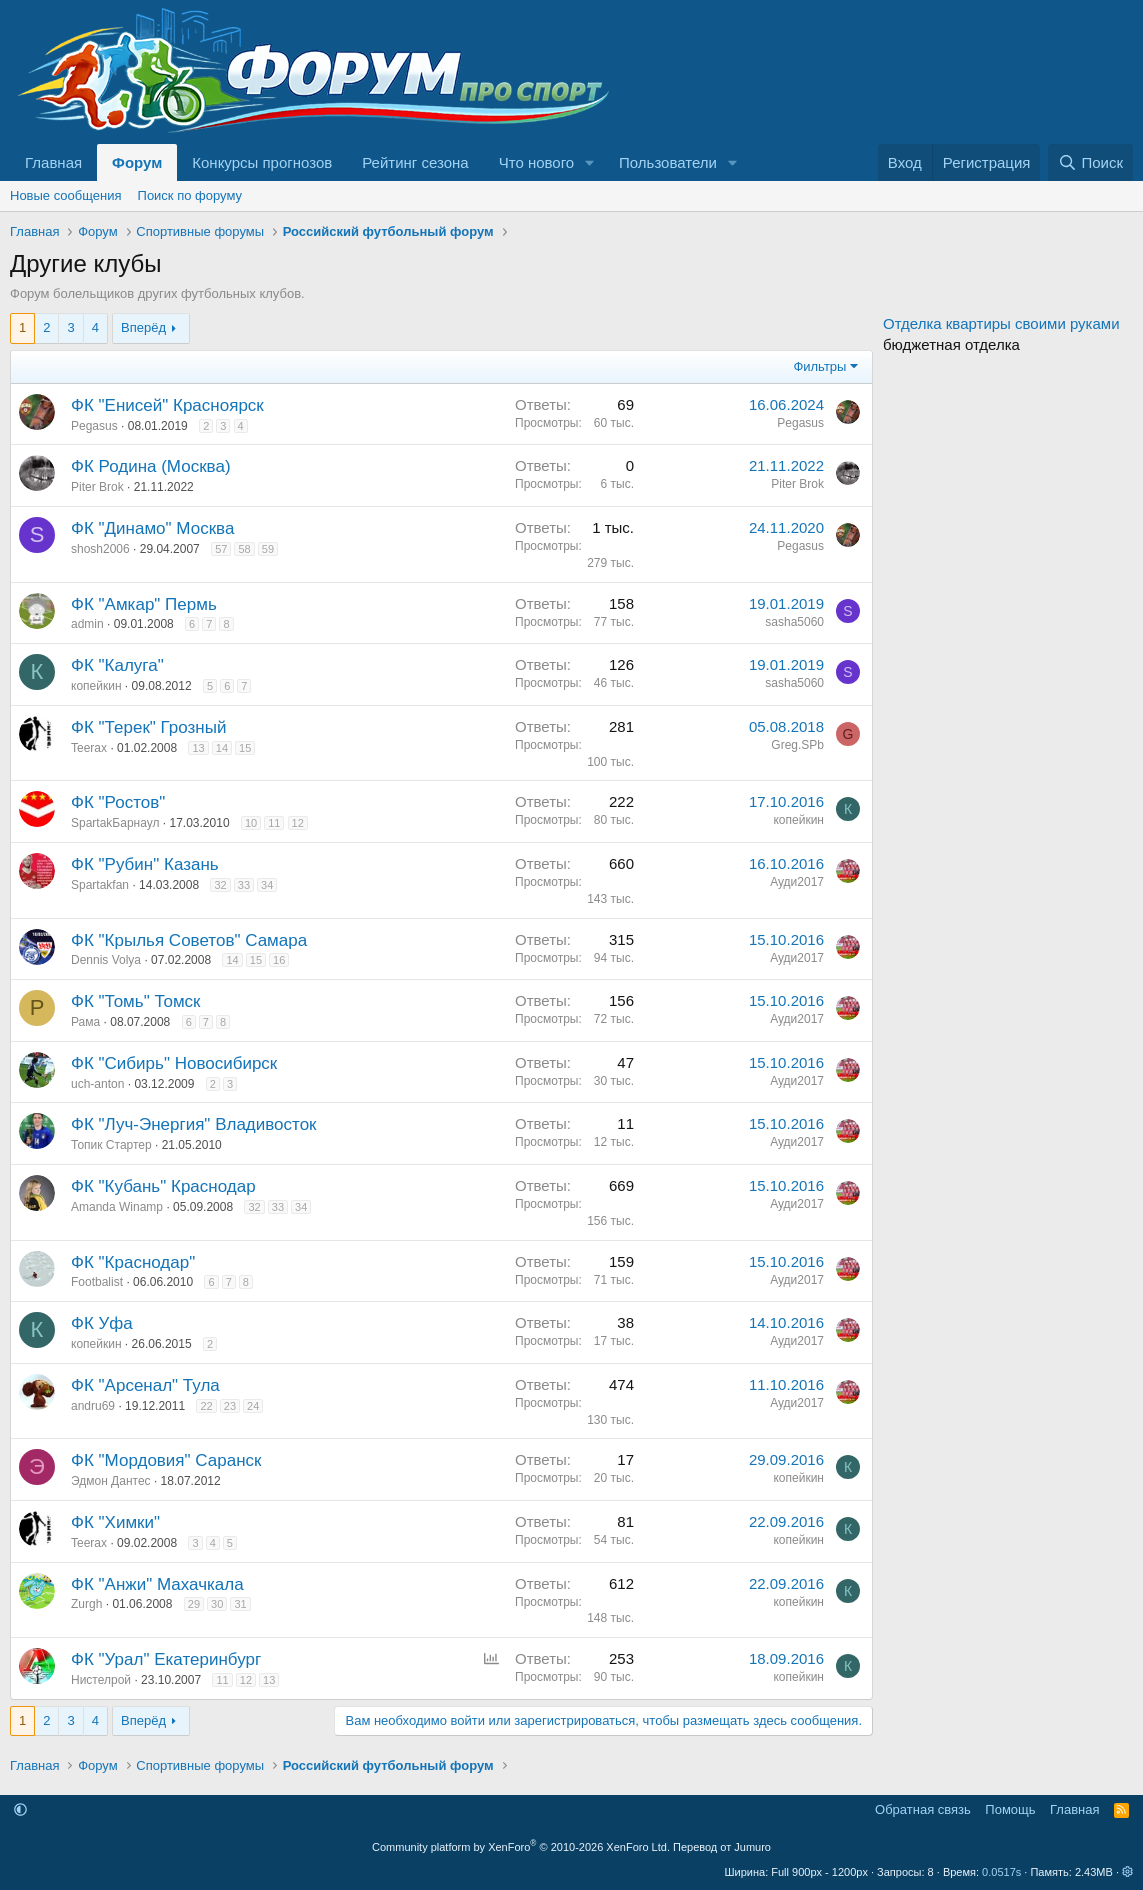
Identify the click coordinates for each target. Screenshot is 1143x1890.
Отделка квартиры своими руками (1001, 323)
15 (245, 748)
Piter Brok (97, 487)
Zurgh (86, 1604)
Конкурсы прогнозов (262, 162)
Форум (137, 162)
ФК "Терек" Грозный (148, 727)
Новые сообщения (66, 195)
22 (206, 1406)
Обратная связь (923, 1809)
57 (221, 549)
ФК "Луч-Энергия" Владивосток (194, 1124)
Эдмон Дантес (111, 1481)
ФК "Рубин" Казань (145, 864)
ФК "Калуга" (117, 665)
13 (198, 748)
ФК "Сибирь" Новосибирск (174, 1063)
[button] (590, 162)
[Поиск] (1090, 162)
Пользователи (668, 162)
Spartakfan (100, 885)
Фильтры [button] (819, 366)
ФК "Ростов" (118, 802)
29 (194, 1604)
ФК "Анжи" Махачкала (157, 1584)
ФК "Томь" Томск (136, 1001)
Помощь (1010, 1809)
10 (251, 823)
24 (253, 1406)
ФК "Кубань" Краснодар (163, 1186)
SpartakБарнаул (115, 823)
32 (220, 885)
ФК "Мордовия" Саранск (166, 1460)
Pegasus (94, 426)
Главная (53, 162)
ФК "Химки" (115, 1522)
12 (298, 823)
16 (279, 960)
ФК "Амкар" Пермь (144, 604)
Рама (85, 1022)
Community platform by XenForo (521, 1847)
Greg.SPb (797, 745)
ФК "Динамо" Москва (152, 528)
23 (230, 1406)
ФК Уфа (102, 1323)
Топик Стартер (111, 1145)
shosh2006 (100, 549)
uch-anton (97, 1084)
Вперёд (143, 327)
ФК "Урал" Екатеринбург (166, 1659)
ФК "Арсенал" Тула (145, 1385)
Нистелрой (101, 1680)
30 (217, 1604)
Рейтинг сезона (415, 162)
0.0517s (1001, 1872)
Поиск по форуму (190, 195)
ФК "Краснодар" (133, 1262)
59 (268, 549)
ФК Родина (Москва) (151, 466)
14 (222, 748)
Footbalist (97, 1282)
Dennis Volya (106, 960)
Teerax (89, 748)
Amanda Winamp (117, 1207)
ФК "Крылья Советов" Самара (189, 940)
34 (267, 885)
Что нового (536, 162)
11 (274, 823)
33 (244, 885)
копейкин (96, 686)
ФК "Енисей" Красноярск (167, 405)
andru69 (93, 1406)
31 (240, 1604)
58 (244, 549)
